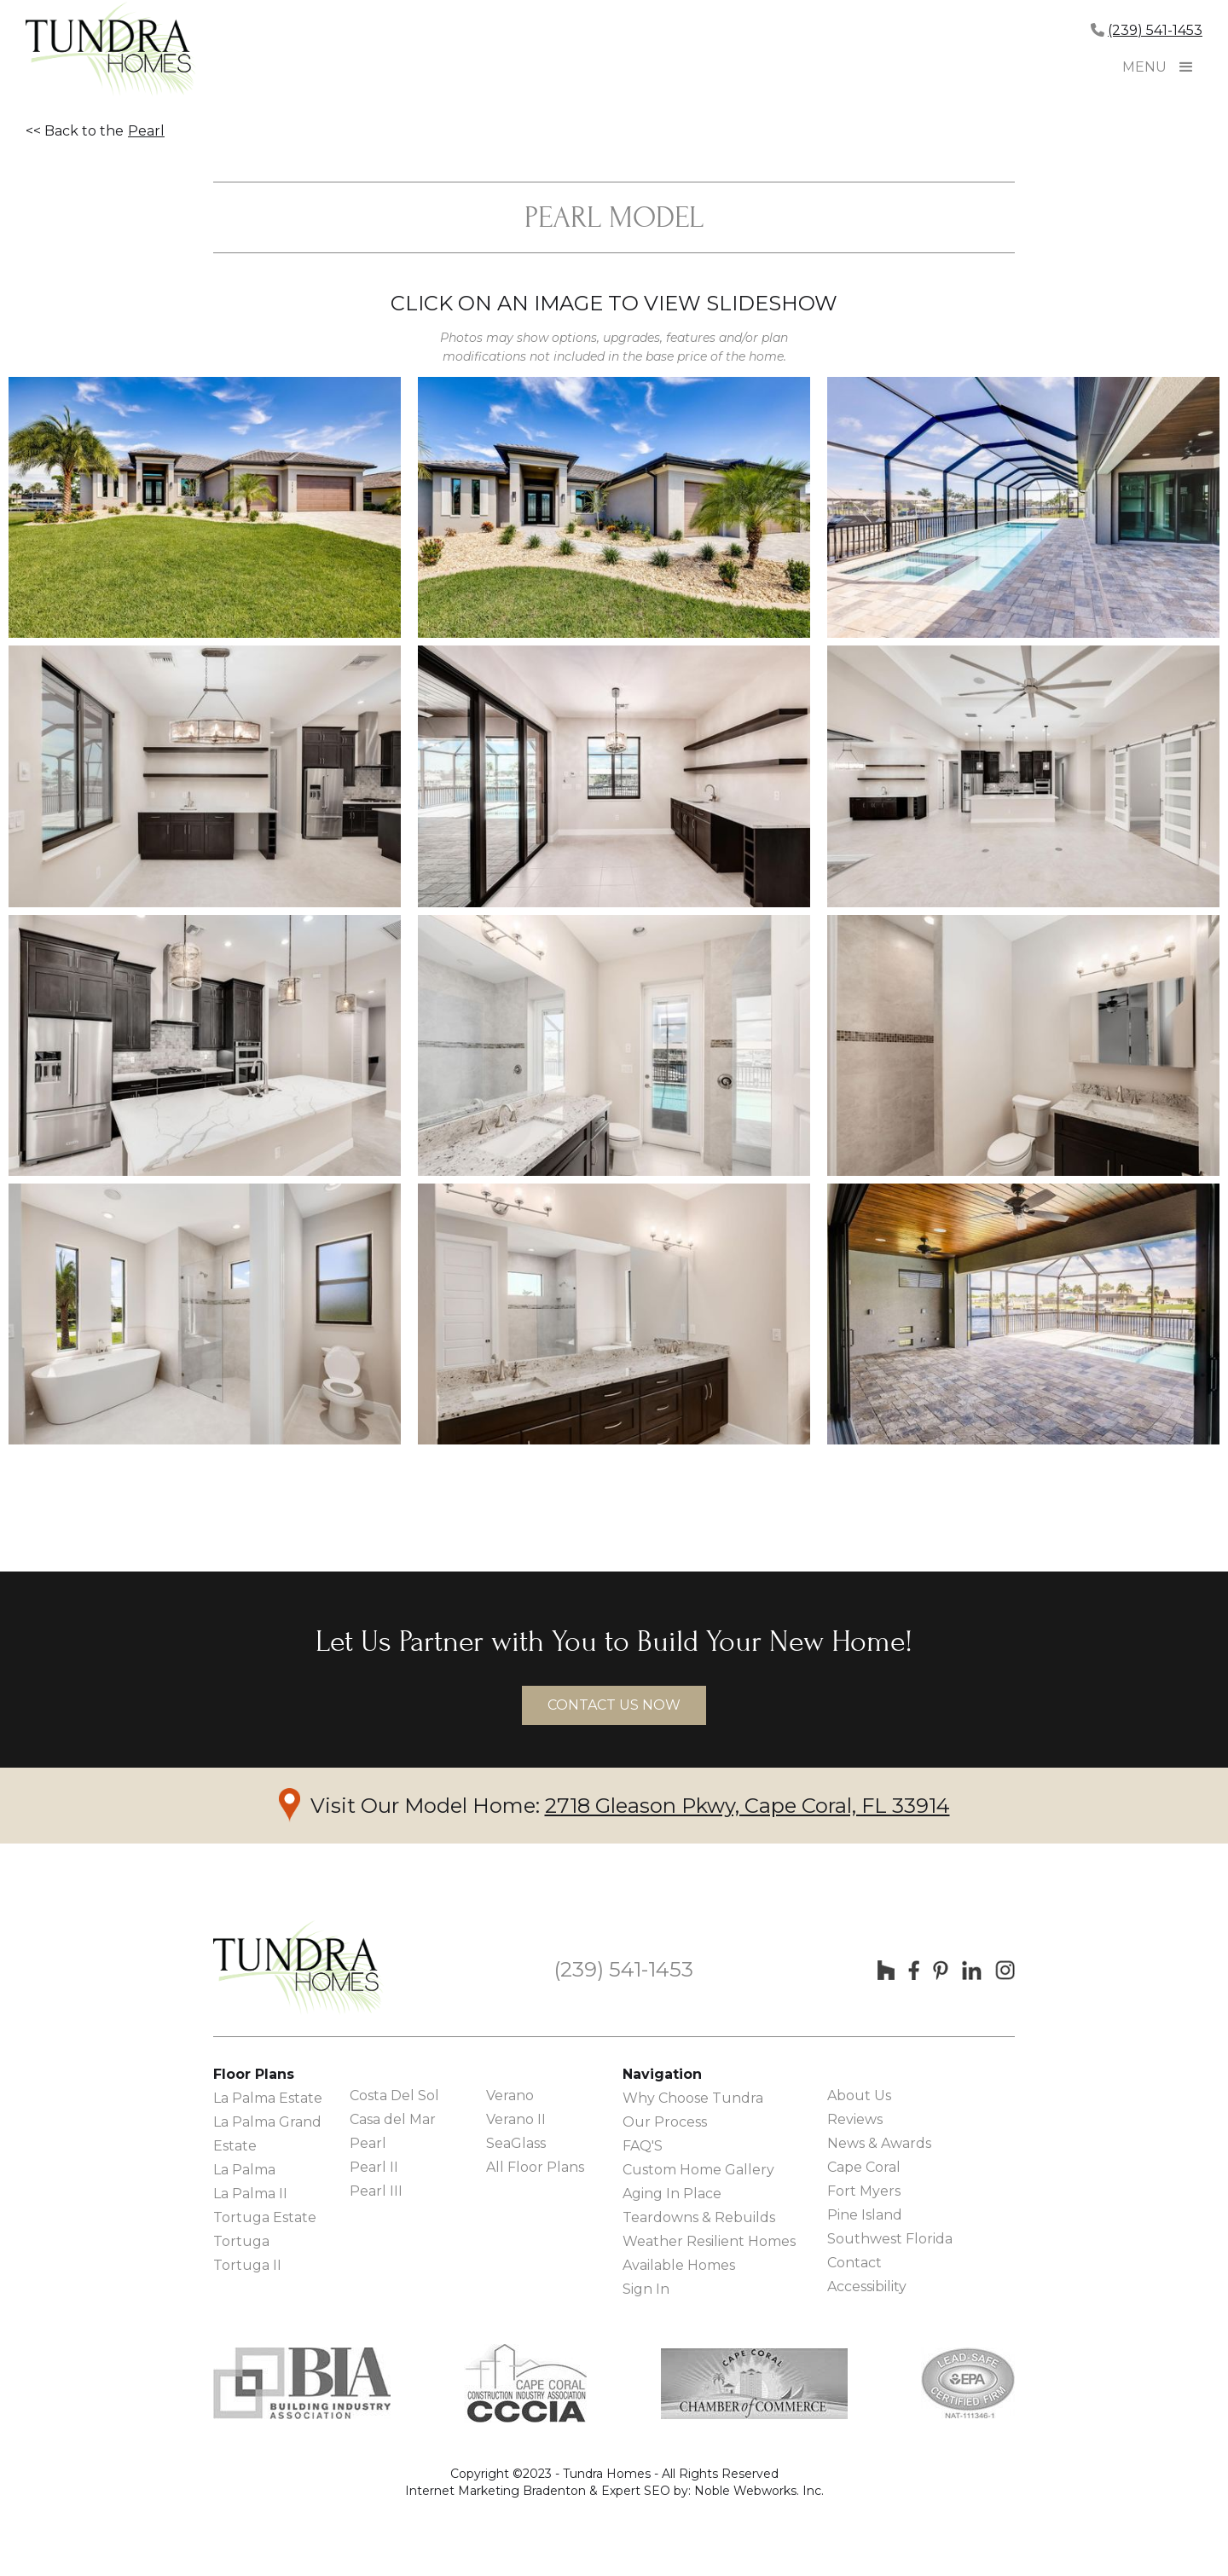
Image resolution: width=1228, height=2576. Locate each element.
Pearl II (374, 2167)
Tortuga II (247, 2265)
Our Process (665, 2122)
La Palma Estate (267, 2098)
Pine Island (864, 2215)
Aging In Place (672, 2193)
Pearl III (376, 2191)
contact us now (614, 1705)
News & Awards (879, 2143)
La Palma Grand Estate (267, 2134)
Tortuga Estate (264, 2217)
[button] (1186, 67)
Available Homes (679, 2265)
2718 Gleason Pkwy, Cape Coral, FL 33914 (747, 1805)
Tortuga (241, 2241)
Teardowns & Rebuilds (699, 2217)
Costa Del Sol (394, 2095)
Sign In (646, 2289)
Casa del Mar (393, 2119)
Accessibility (867, 2286)
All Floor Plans (535, 2167)
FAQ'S (643, 2146)
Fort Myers (864, 2191)
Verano (510, 2095)
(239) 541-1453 (1155, 30)
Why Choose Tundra (693, 2098)
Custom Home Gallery (698, 2170)
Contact (854, 2263)
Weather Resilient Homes (709, 2241)
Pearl (146, 131)
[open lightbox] (205, 507)
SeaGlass (516, 2143)
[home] (111, 51)
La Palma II (250, 2193)
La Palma (244, 2170)
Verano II (516, 2119)
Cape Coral (864, 2167)
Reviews (855, 2119)
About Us (859, 2095)
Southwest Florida (890, 2239)
